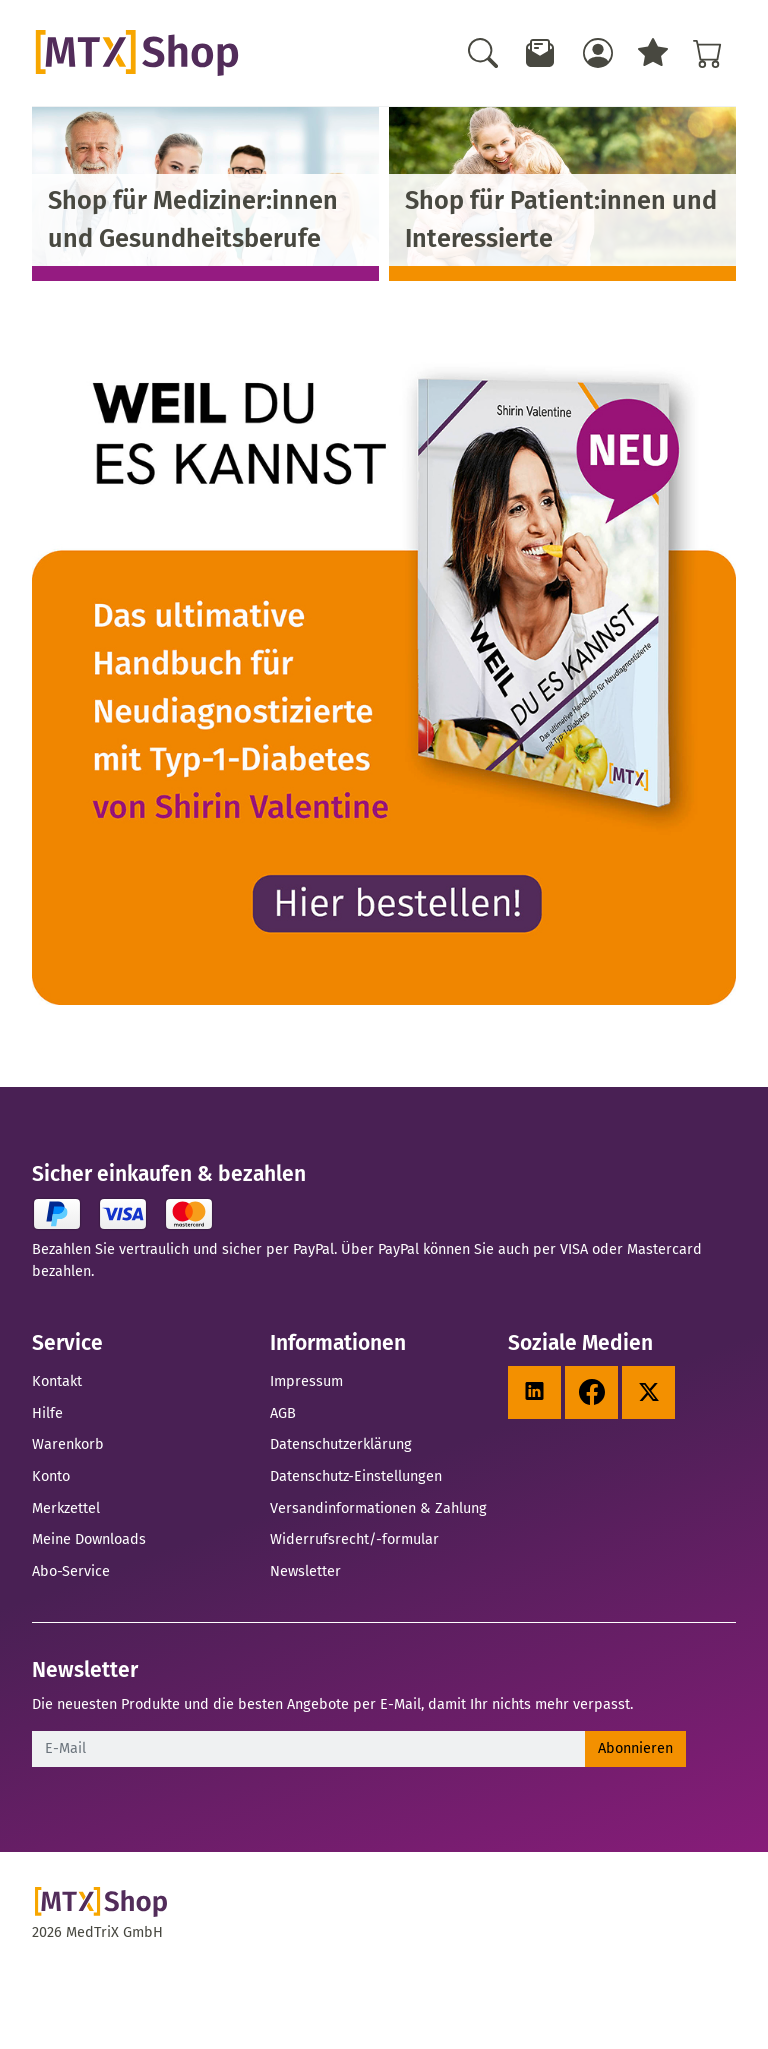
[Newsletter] (541, 53)
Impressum (306, 1381)
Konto (51, 1476)
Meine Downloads (89, 1539)
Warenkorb (68, 1444)
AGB (283, 1413)
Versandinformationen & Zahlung (378, 1508)
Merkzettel (66, 1508)
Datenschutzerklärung (341, 1444)
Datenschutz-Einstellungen (356, 1476)
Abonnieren (635, 1748)
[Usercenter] (598, 53)
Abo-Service (71, 1571)
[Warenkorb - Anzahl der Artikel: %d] (708, 53)
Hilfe (47, 1413)
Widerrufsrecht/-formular (354, 1539)
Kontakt (57, 1381)
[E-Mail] (309, 1749)
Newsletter (305, 1571)
